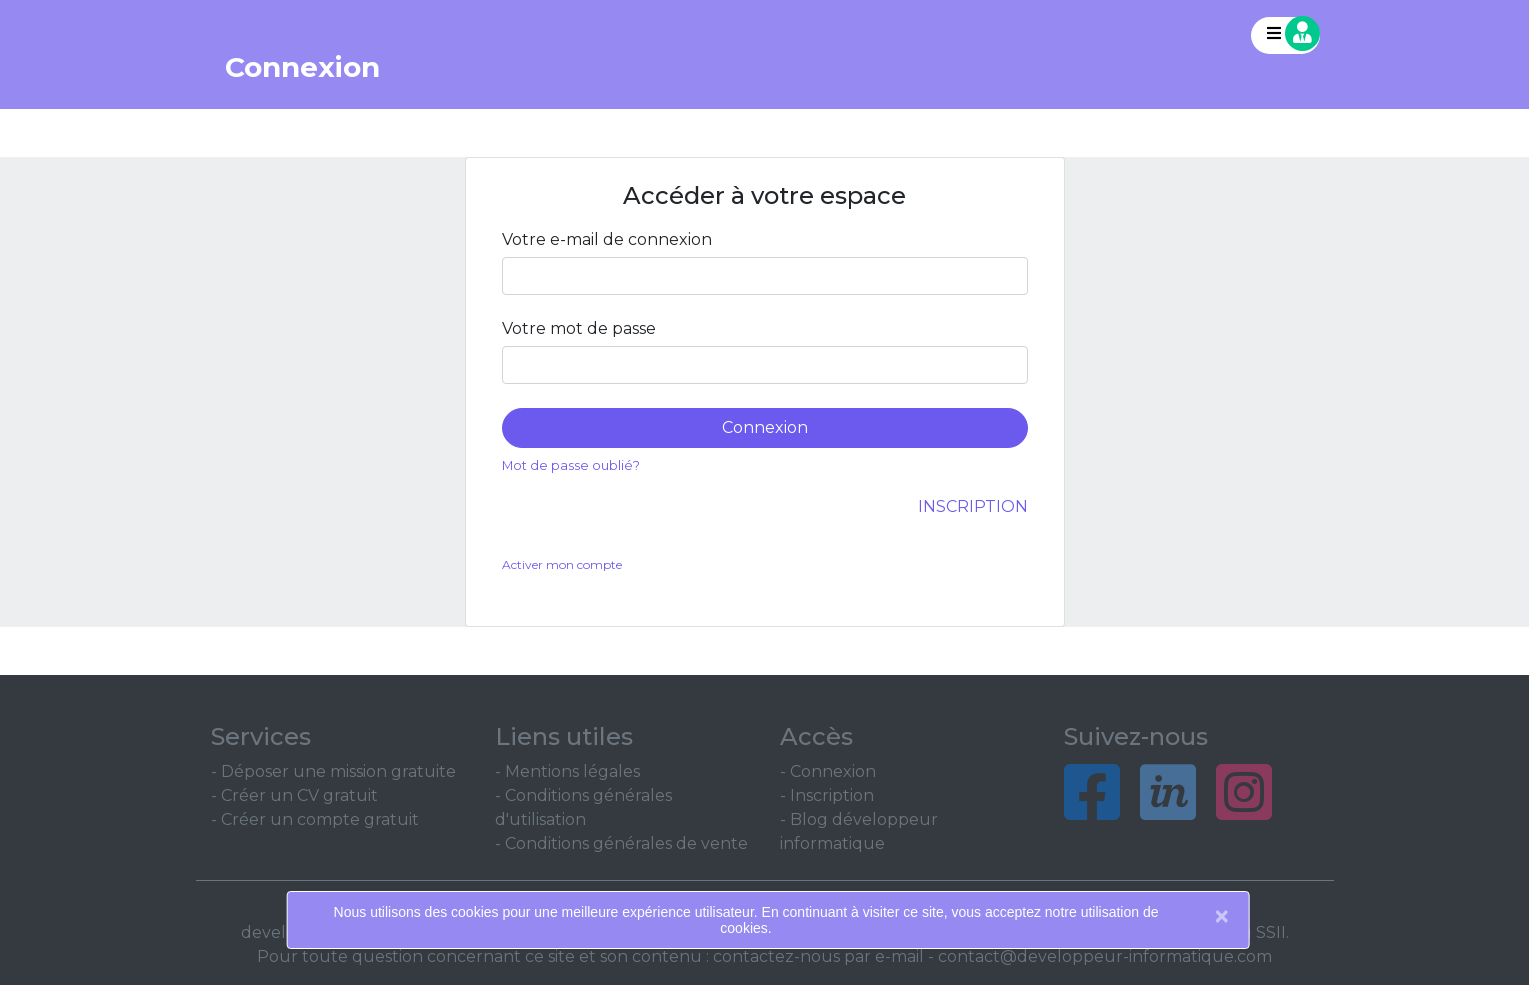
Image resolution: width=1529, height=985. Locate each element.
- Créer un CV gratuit (294, 795)
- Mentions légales (567, 771)
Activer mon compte (562, 564)
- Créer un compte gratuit (315, 819)
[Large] (765, 276)
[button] (1285, 35)
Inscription (973, 506)
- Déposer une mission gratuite (333, 771)
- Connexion (828, 771)
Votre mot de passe (579, 328)
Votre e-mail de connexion (607, 239)
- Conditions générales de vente (621, 843)
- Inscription (827, 795)
